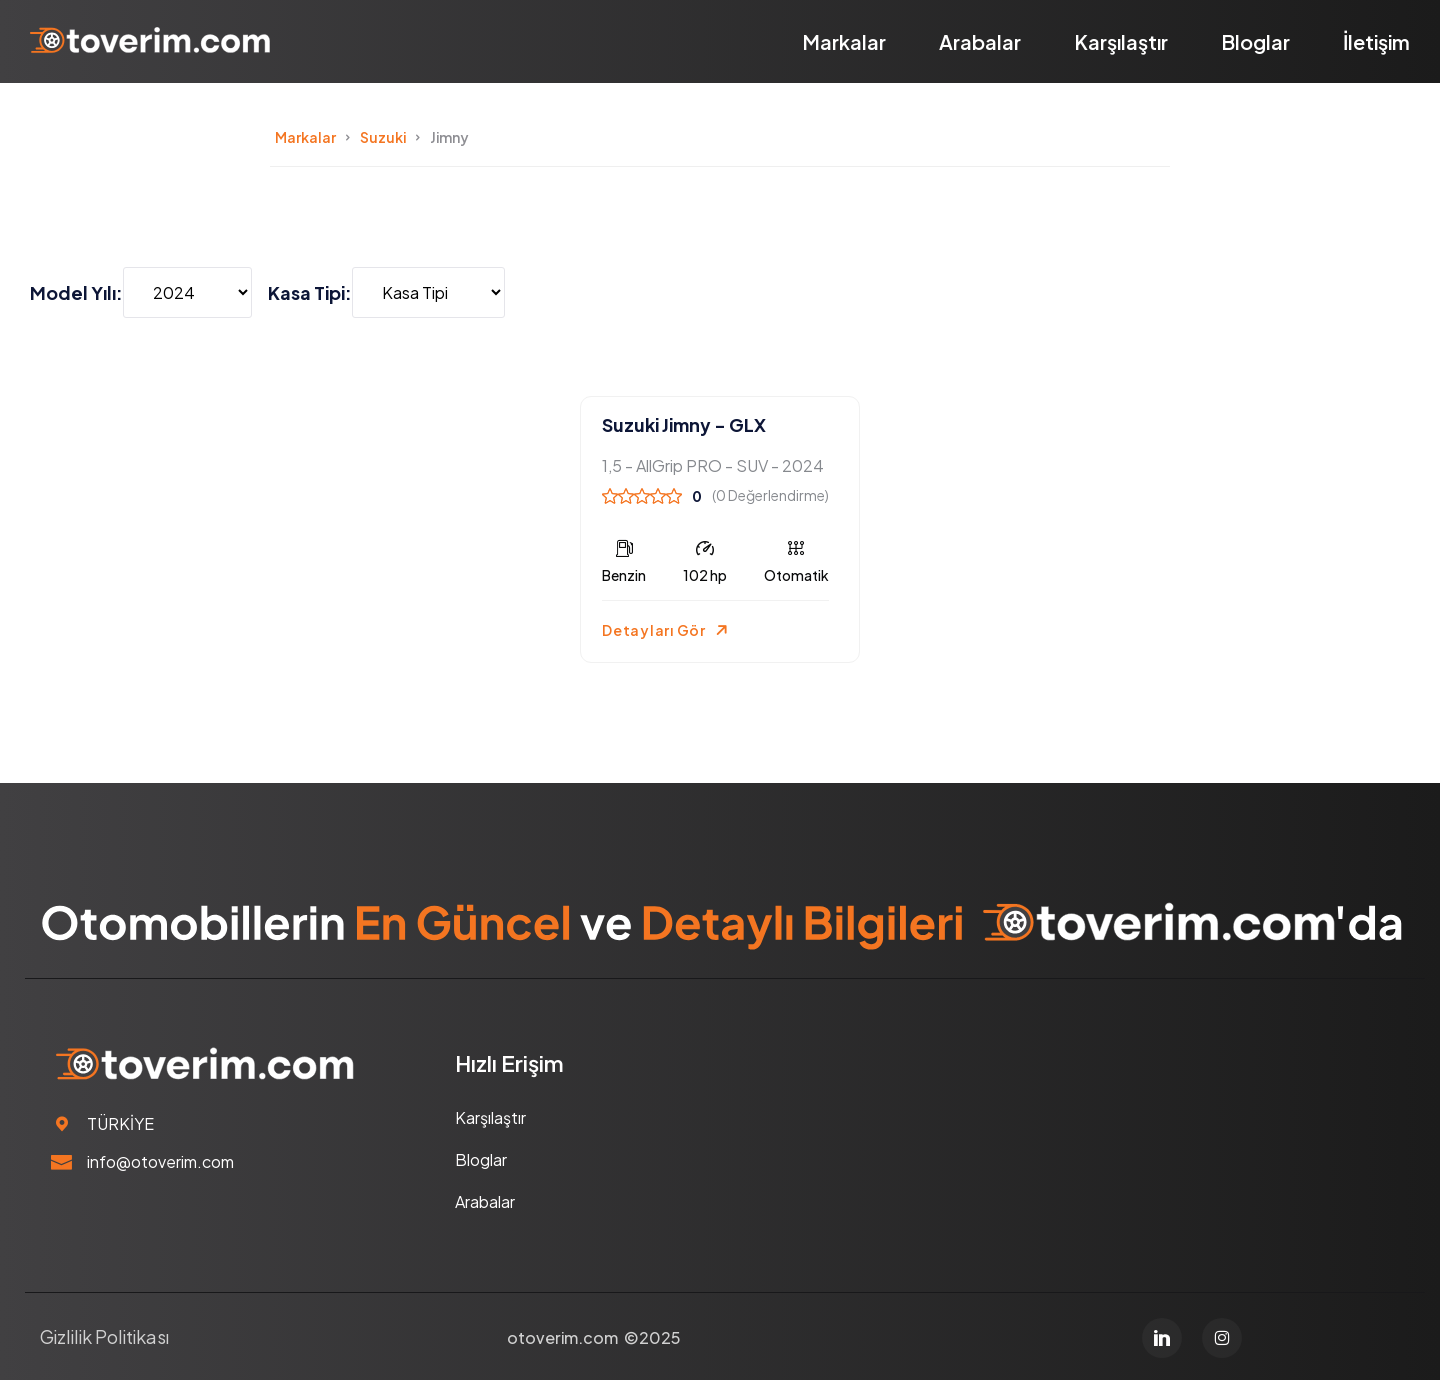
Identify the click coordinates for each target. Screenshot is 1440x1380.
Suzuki (383, 137)
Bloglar (1255, 41)
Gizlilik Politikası (104, 1336)
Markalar (844, 41)
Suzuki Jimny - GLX (684, 424)
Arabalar (980, 41)
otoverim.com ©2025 (594, 1337)
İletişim (1376, 41)
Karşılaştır (1121, 41)
